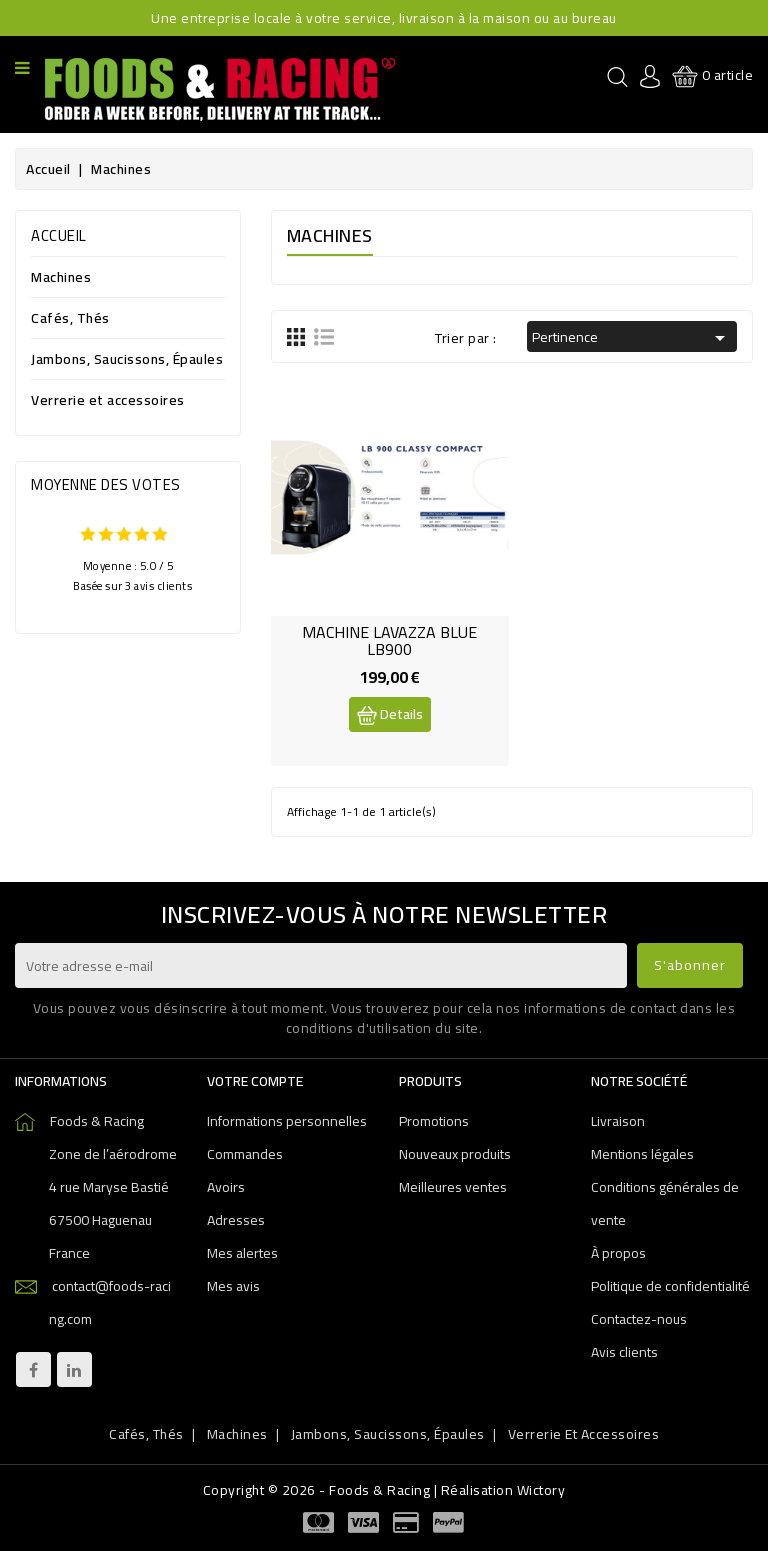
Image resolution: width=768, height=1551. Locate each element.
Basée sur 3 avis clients (132, 585)
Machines (61, 278)
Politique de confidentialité (670, 1286)
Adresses (236, 1220)
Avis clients (624, 1352)
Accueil (59, 235)
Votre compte (255, 1081)
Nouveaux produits (455, 1154)
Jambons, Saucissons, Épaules (127, 360)
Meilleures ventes (453, 1187)
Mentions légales (642, 1154)
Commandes (245, 1154)
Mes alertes (242, 1253)
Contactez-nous (639, 1319)
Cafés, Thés (70, 319)
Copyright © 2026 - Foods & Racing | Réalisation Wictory (384, 1490)
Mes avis (233, 1286)
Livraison (618, 1121)
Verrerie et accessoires (108, 401)
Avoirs (226, 1187)
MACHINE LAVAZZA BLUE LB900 (389, 641)
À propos (618, 1253)
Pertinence (632, 337)
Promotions (434, 1121)
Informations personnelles (287, 1121)
